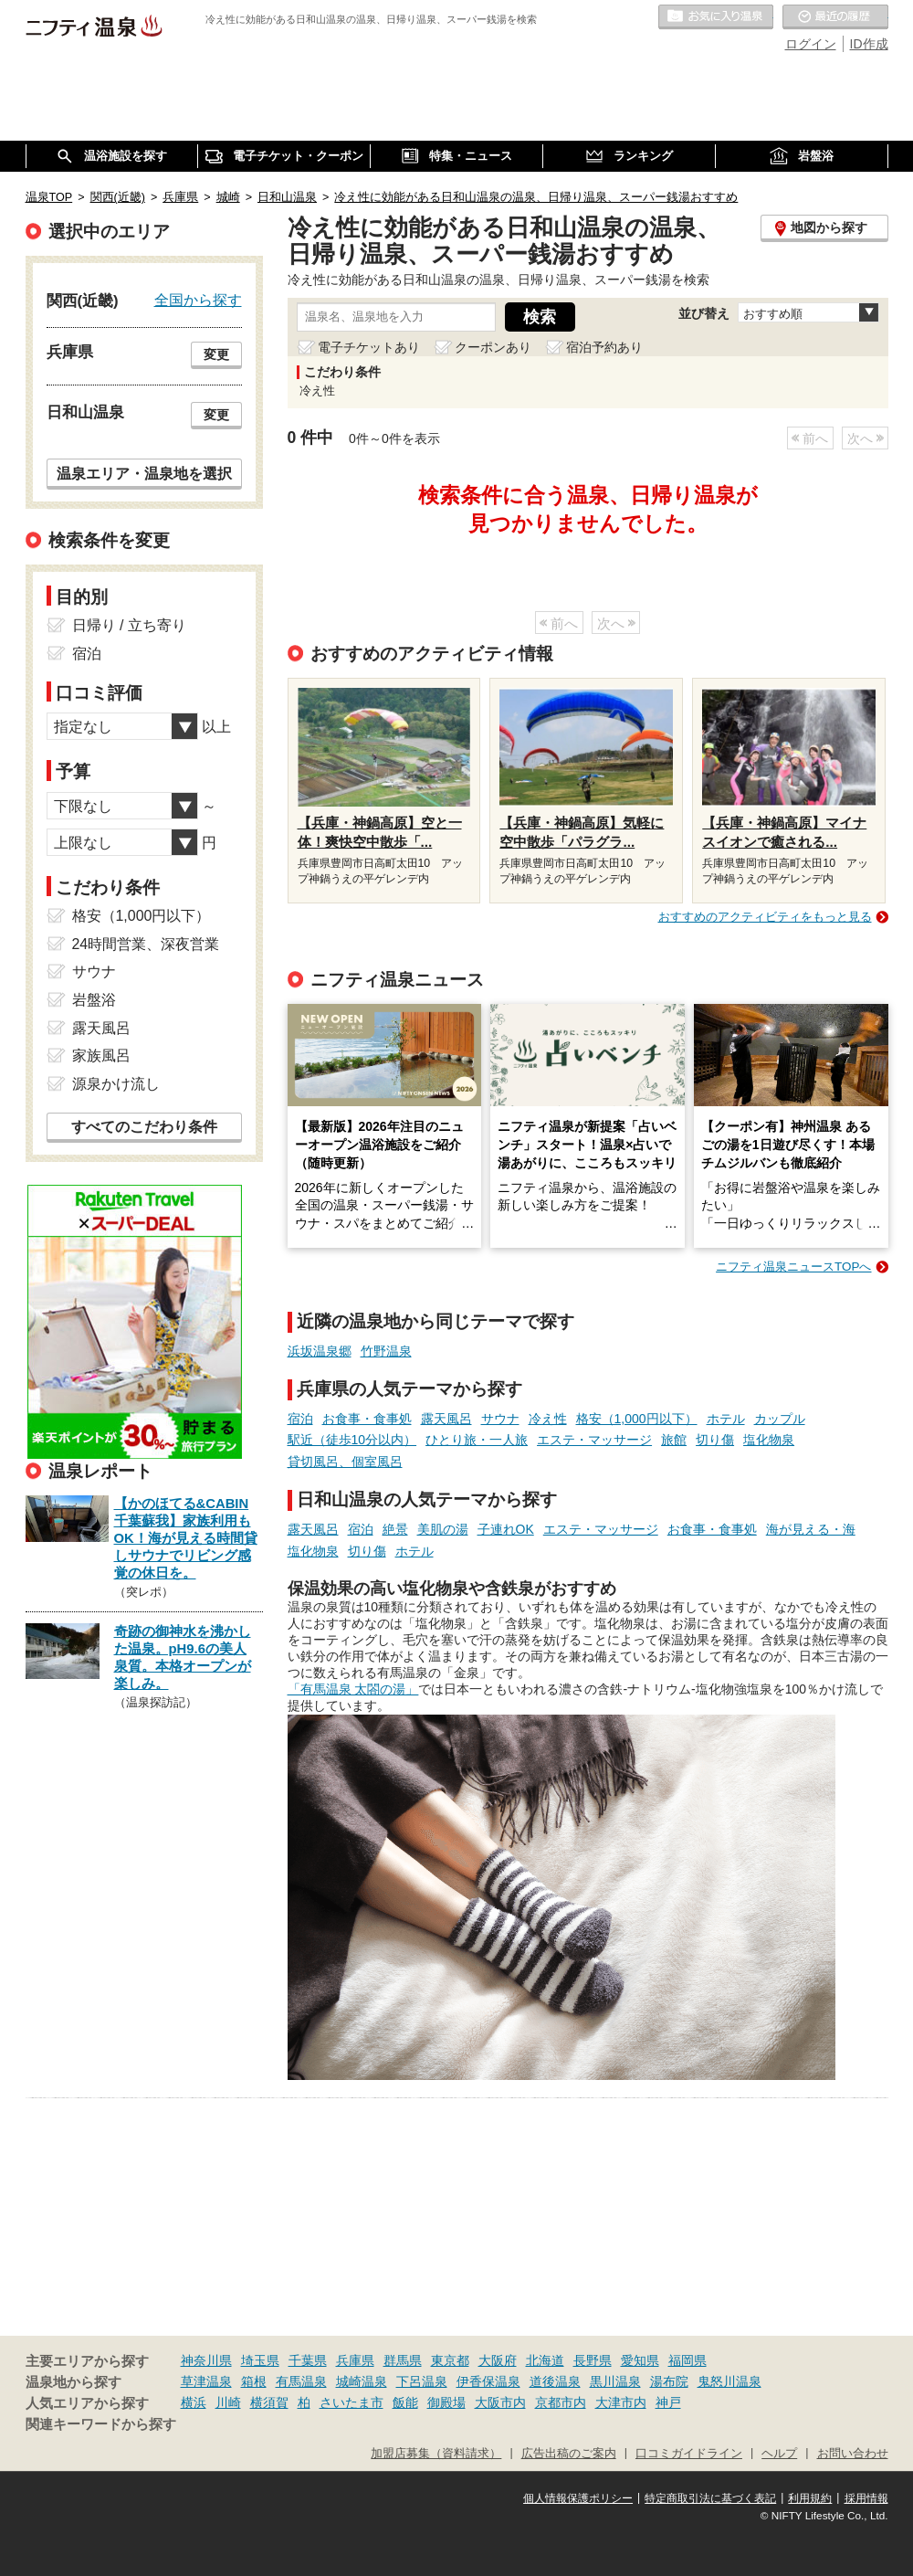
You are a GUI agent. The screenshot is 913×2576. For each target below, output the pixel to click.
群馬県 (402, 2360)
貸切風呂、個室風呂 (345, 1461)
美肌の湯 (442, 1529)
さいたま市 (351, 2402)
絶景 (395, 1529)
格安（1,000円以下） (637, 1418)
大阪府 (497, 2360)
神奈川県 (206, 2360)
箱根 (254, 2381)
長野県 (592, 2360)
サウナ (500, 1418)
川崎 (228, 2402)
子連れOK (505, 1529)
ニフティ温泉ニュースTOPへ (793, 1266)
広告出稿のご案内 (568, 2453)
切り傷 (715, 1439)
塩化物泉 (768, 1439)
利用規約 (810, 2498)
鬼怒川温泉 (729, 2381)
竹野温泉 (386, 1351)
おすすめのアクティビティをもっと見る (765, 917)
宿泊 (300, 1418)
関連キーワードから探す (101, 2424)
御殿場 (446, 2402)
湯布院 (669, 2381)
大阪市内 (500, 2402)
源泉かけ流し (116, 1084)
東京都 (450, 2360)
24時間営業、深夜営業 (146, 944)
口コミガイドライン (688, 2453)
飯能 (405, 2402)
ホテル (726, 1418)
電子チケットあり (369, 347)
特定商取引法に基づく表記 (710, 2498)
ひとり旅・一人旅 (476, 1439)
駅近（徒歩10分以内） (352, 1439)
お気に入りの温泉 (715, 17)
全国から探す (198, 299)
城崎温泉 (361, 2381)
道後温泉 (555, 2381)
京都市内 (560, 2402)
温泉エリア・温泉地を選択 (144, 473)
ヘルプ (779, 2453)
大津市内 (620, 2402)
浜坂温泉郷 (320, 1351)
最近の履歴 (835, 17)
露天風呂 (446, 1418)
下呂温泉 (421, 2381)
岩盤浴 (94, 1000)
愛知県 (640, 2360)
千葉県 (308, 2360)
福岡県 (687, 2360)
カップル (779, 1418)
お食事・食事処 (367, 1418)
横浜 (193, 2402)
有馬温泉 (301, 2381)
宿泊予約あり (604, 347)
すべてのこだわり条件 (144, 1127)
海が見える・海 (810, 1529)
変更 (216, 354)
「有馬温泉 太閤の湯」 (353, 1689)
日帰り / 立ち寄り (129, 625)
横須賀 (269, 2402)
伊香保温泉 (488, 2381)
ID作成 (869, 44)
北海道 (545, 2360)
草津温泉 (206, 2381)
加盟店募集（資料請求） (436, 2453)
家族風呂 (101, 1055)
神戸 (668, 2402)
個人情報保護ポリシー (578, 2498)
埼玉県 (260, 2360)
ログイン (810, 44)
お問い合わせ (852, 2453)
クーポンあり (493, 347)
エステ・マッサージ (594, 1439)
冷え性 (548, 1418)
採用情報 (866, 2498)
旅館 (674, 1439)
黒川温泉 (615, 2381)
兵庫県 (355, 2360)
